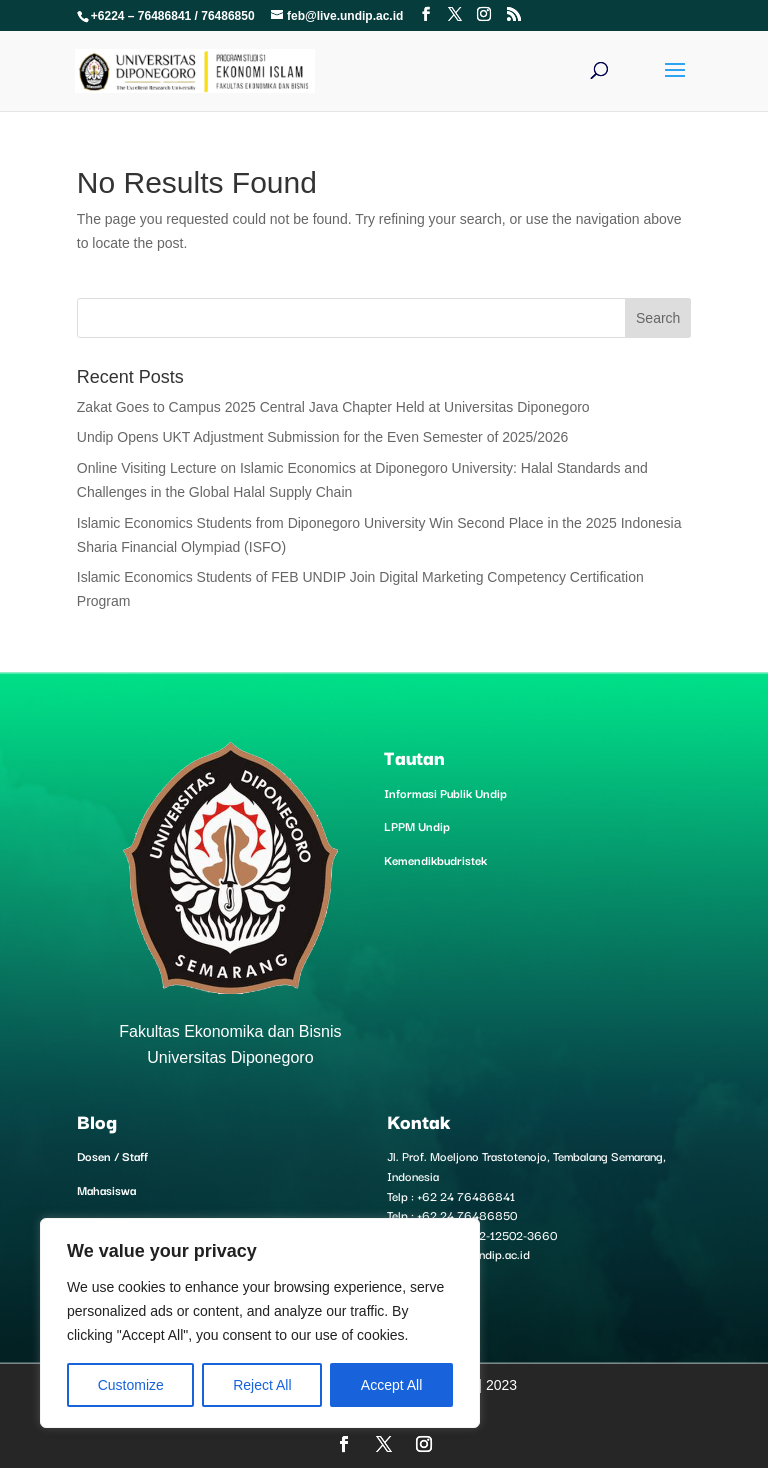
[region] (260, 1323)
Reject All (262, 1385)
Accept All (391, 1385)
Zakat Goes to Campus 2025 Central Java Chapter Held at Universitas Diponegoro (333, 407)
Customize (131, 1385)
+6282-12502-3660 (504, 1234)
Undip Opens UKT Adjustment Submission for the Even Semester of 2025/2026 (323, 437)
